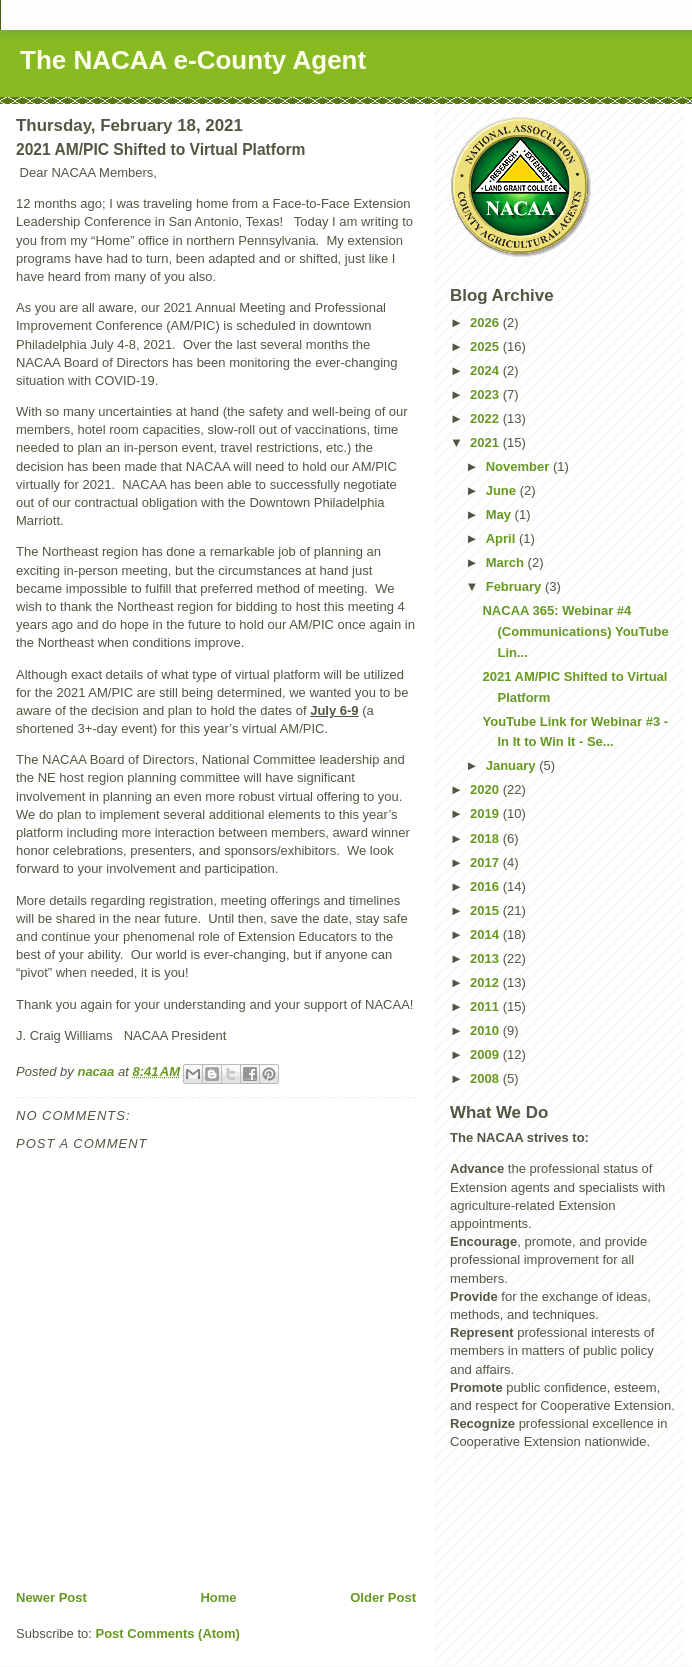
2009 (486, 1054)
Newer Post (51, 1597)
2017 (486, 862)
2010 (486, 1030)
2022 (486, 418)
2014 (486, 934)
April (502, 538)
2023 (486, 394)
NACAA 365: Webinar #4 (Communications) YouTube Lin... (575, 631)
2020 (486, 789)
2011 (486, 1006)
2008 (486, 1078)
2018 (486, 838)
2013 (486, 958)
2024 (486, 370)
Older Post (383, 1597)
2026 (486, 322)
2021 (486, 442)
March (507, 562)
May (500, 514)
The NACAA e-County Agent (193, 60)
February (515, 586)
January (512, 765)
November (519, 466)
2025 (486, 346)
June (503, 490)
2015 (486, 910)
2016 (486, 886)
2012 (486, 982)
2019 (486, 813)
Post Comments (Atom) (168, 1633)
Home (218, 1597)
